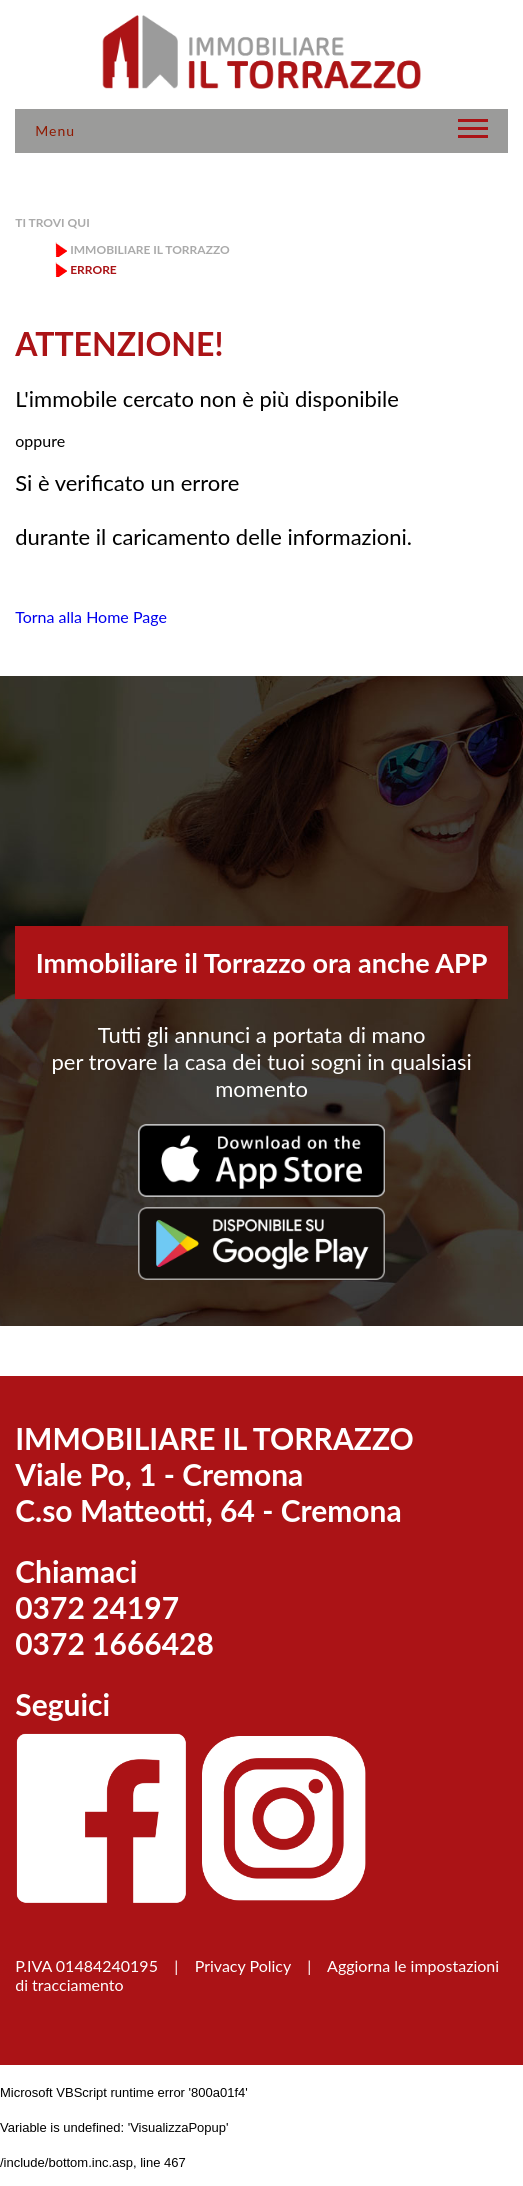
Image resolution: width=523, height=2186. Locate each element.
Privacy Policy (243, 1965)
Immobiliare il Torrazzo (149, 249)
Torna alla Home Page (91, 616)
